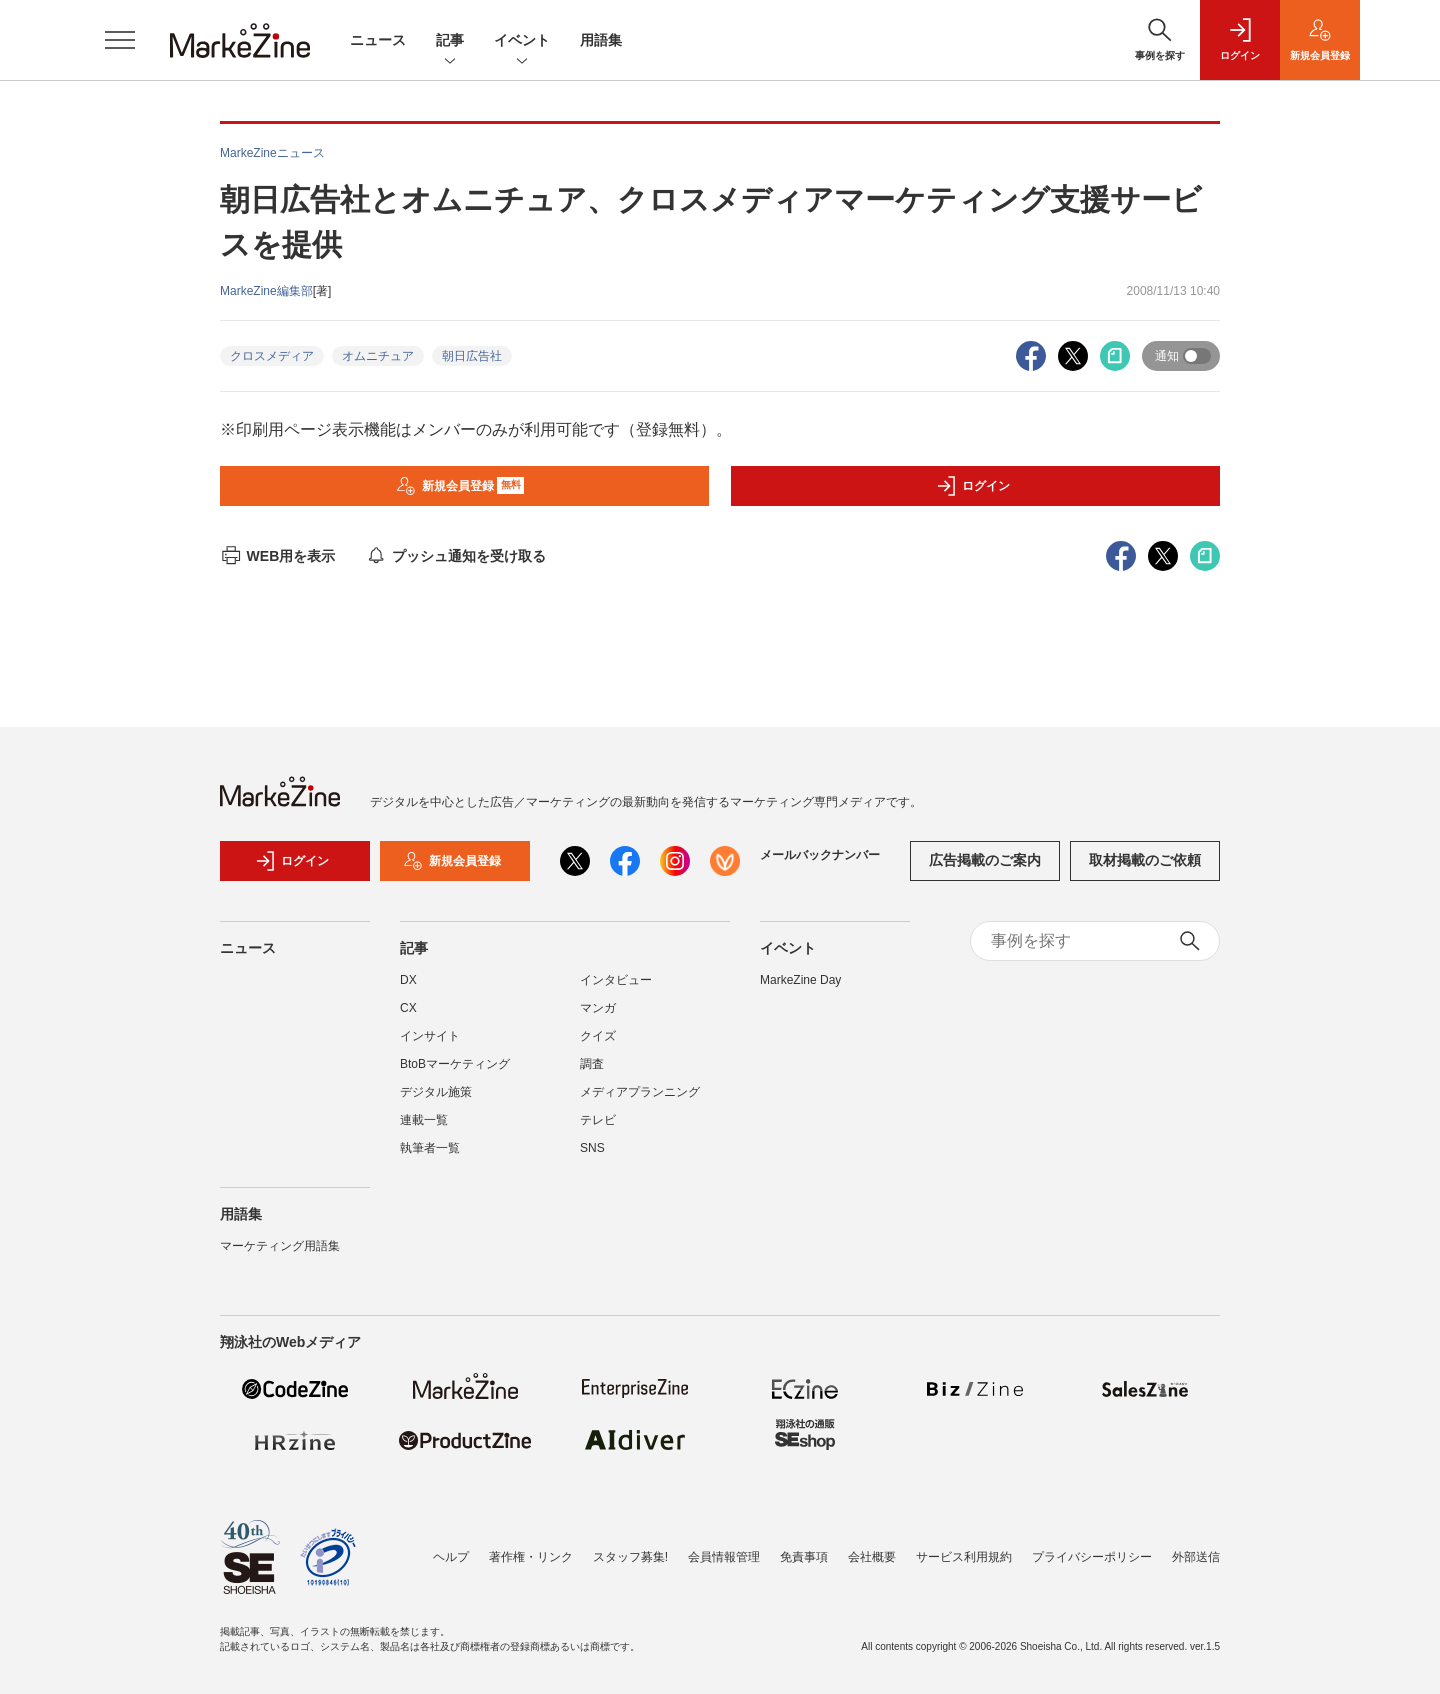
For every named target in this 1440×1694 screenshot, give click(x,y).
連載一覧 (424, 1120)
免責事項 (804, 1557)
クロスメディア (272, 356)
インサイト (430, 1036)
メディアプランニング (640, 1092)
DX (408, 980)
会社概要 (872, 1557)
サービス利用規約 (964, 1557)
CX (408, 1008)
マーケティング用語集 (280, 1246)
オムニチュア (378, 356)
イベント (522, 41)
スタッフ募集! (630, 1557)
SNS (592, 1148)
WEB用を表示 (277, 556)
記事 (450, 41)
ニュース (378, 40)
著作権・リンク (531, 1557)
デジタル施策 (436, 1092)
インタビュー (616, 980)
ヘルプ (451, 1557)
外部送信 (1196, 1557)
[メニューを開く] (120, 40)
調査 (592, 1064)
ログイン (973, 486)
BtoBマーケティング (455, 1064)
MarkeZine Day (800, 980)
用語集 (601, 40)
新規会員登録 (460, 486)
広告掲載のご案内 (985, 860)
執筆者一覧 (430, 1148)
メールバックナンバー (820, 855)
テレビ (598, 1120)
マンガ (598, 1008)
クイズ (598, 1036)
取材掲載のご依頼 (1145, 860)
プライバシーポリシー (1092, 1557)
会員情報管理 (724, 1557)
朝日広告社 (472, 356)
